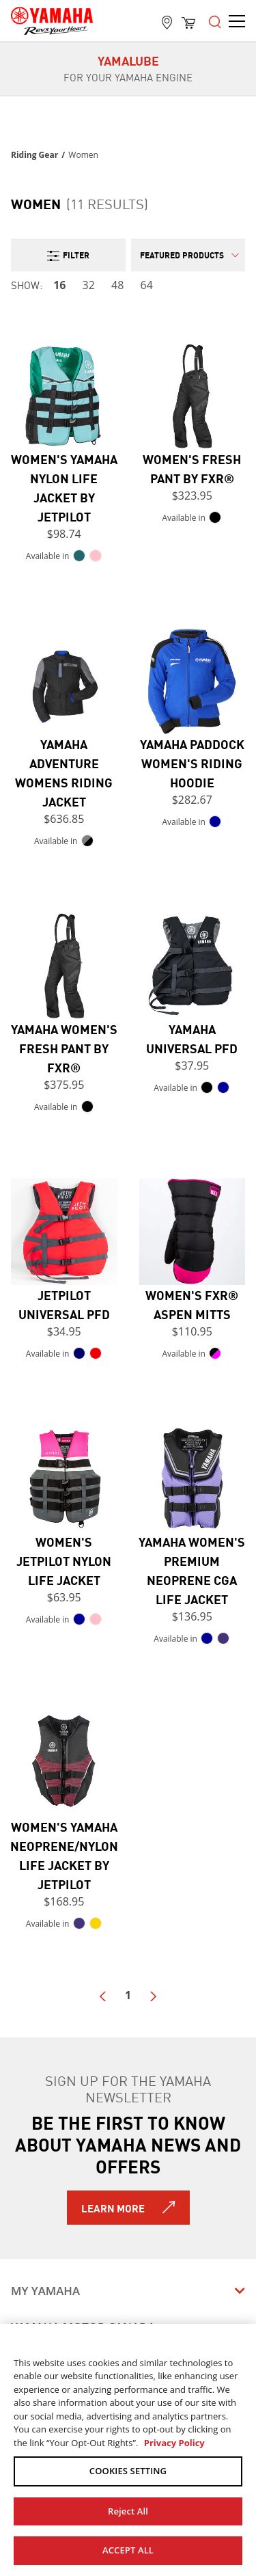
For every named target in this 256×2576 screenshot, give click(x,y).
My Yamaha (45, 2291)
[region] (128, 2450)
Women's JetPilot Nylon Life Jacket (63, 1560)
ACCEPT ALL (128, 2550)
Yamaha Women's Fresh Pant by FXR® (64, 1048)
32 (89, 285)
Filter (68, 255)
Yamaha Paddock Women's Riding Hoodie (192, 763)
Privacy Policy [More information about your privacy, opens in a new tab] (174, 2443)
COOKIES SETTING (128, 2471)
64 (147, 285)
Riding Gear (34, 155)
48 (117, 285)
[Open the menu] (215, 20)
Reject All (128, 2511)
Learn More (113, 2207)
